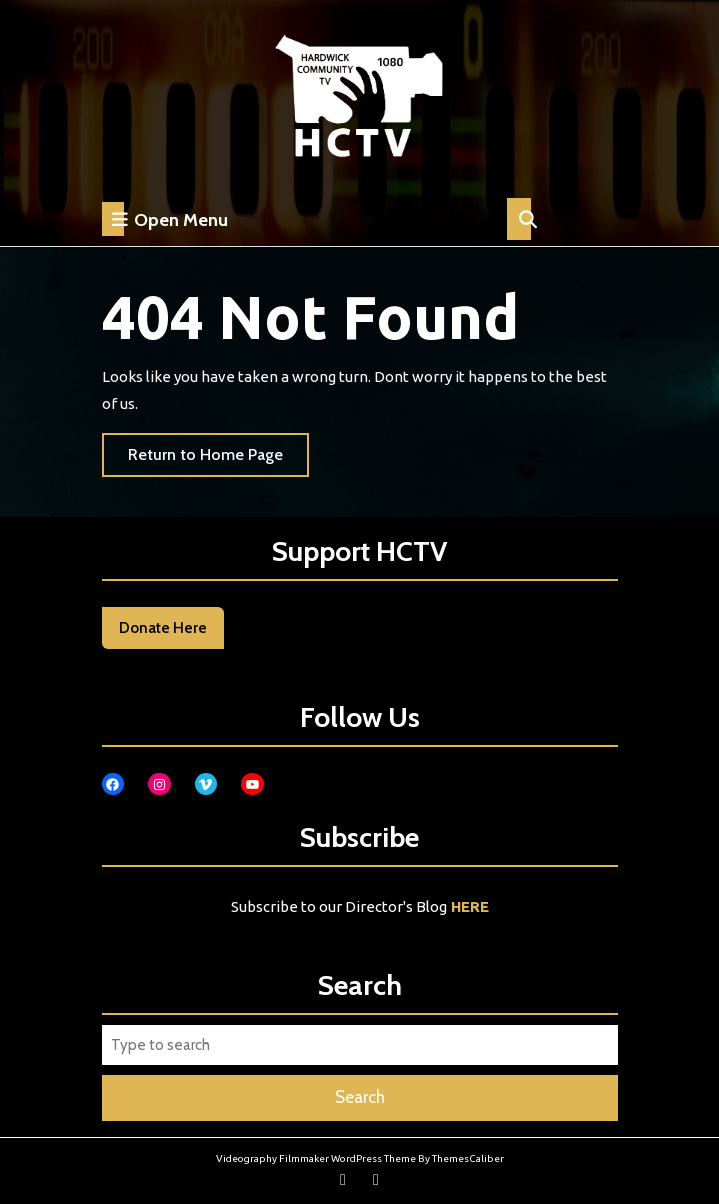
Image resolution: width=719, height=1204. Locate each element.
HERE (470, 906)
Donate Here (163, 628)
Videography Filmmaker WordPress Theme (316, 1158)
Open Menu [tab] (165, 219)
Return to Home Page (218, 459)
